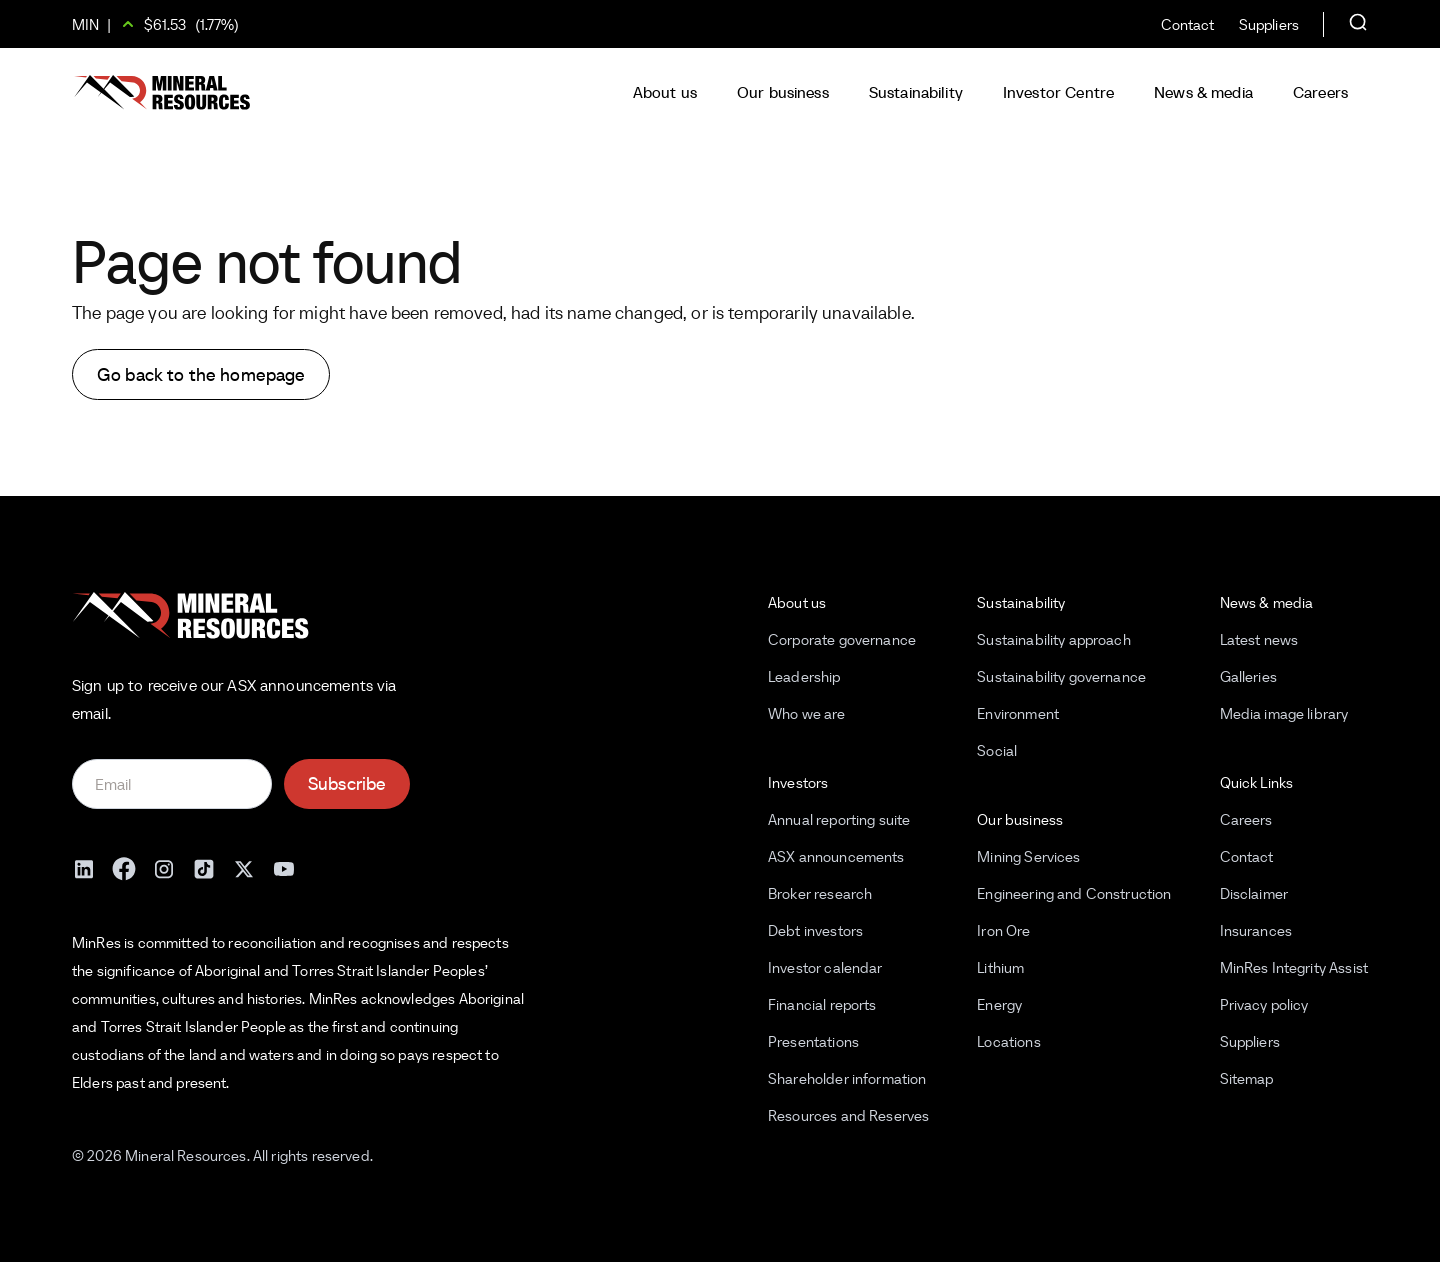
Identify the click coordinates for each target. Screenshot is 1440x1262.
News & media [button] (1203, 92)
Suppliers (1269, 24)
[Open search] (1358, 23)
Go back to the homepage (201, 374)
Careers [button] (1320, 92)
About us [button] (665, 92)
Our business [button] (783, 92)
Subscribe (347, 783)
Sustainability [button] (916, 92)
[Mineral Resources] (162, 92)
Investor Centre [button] (1058, 92)
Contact (1188, 24)
